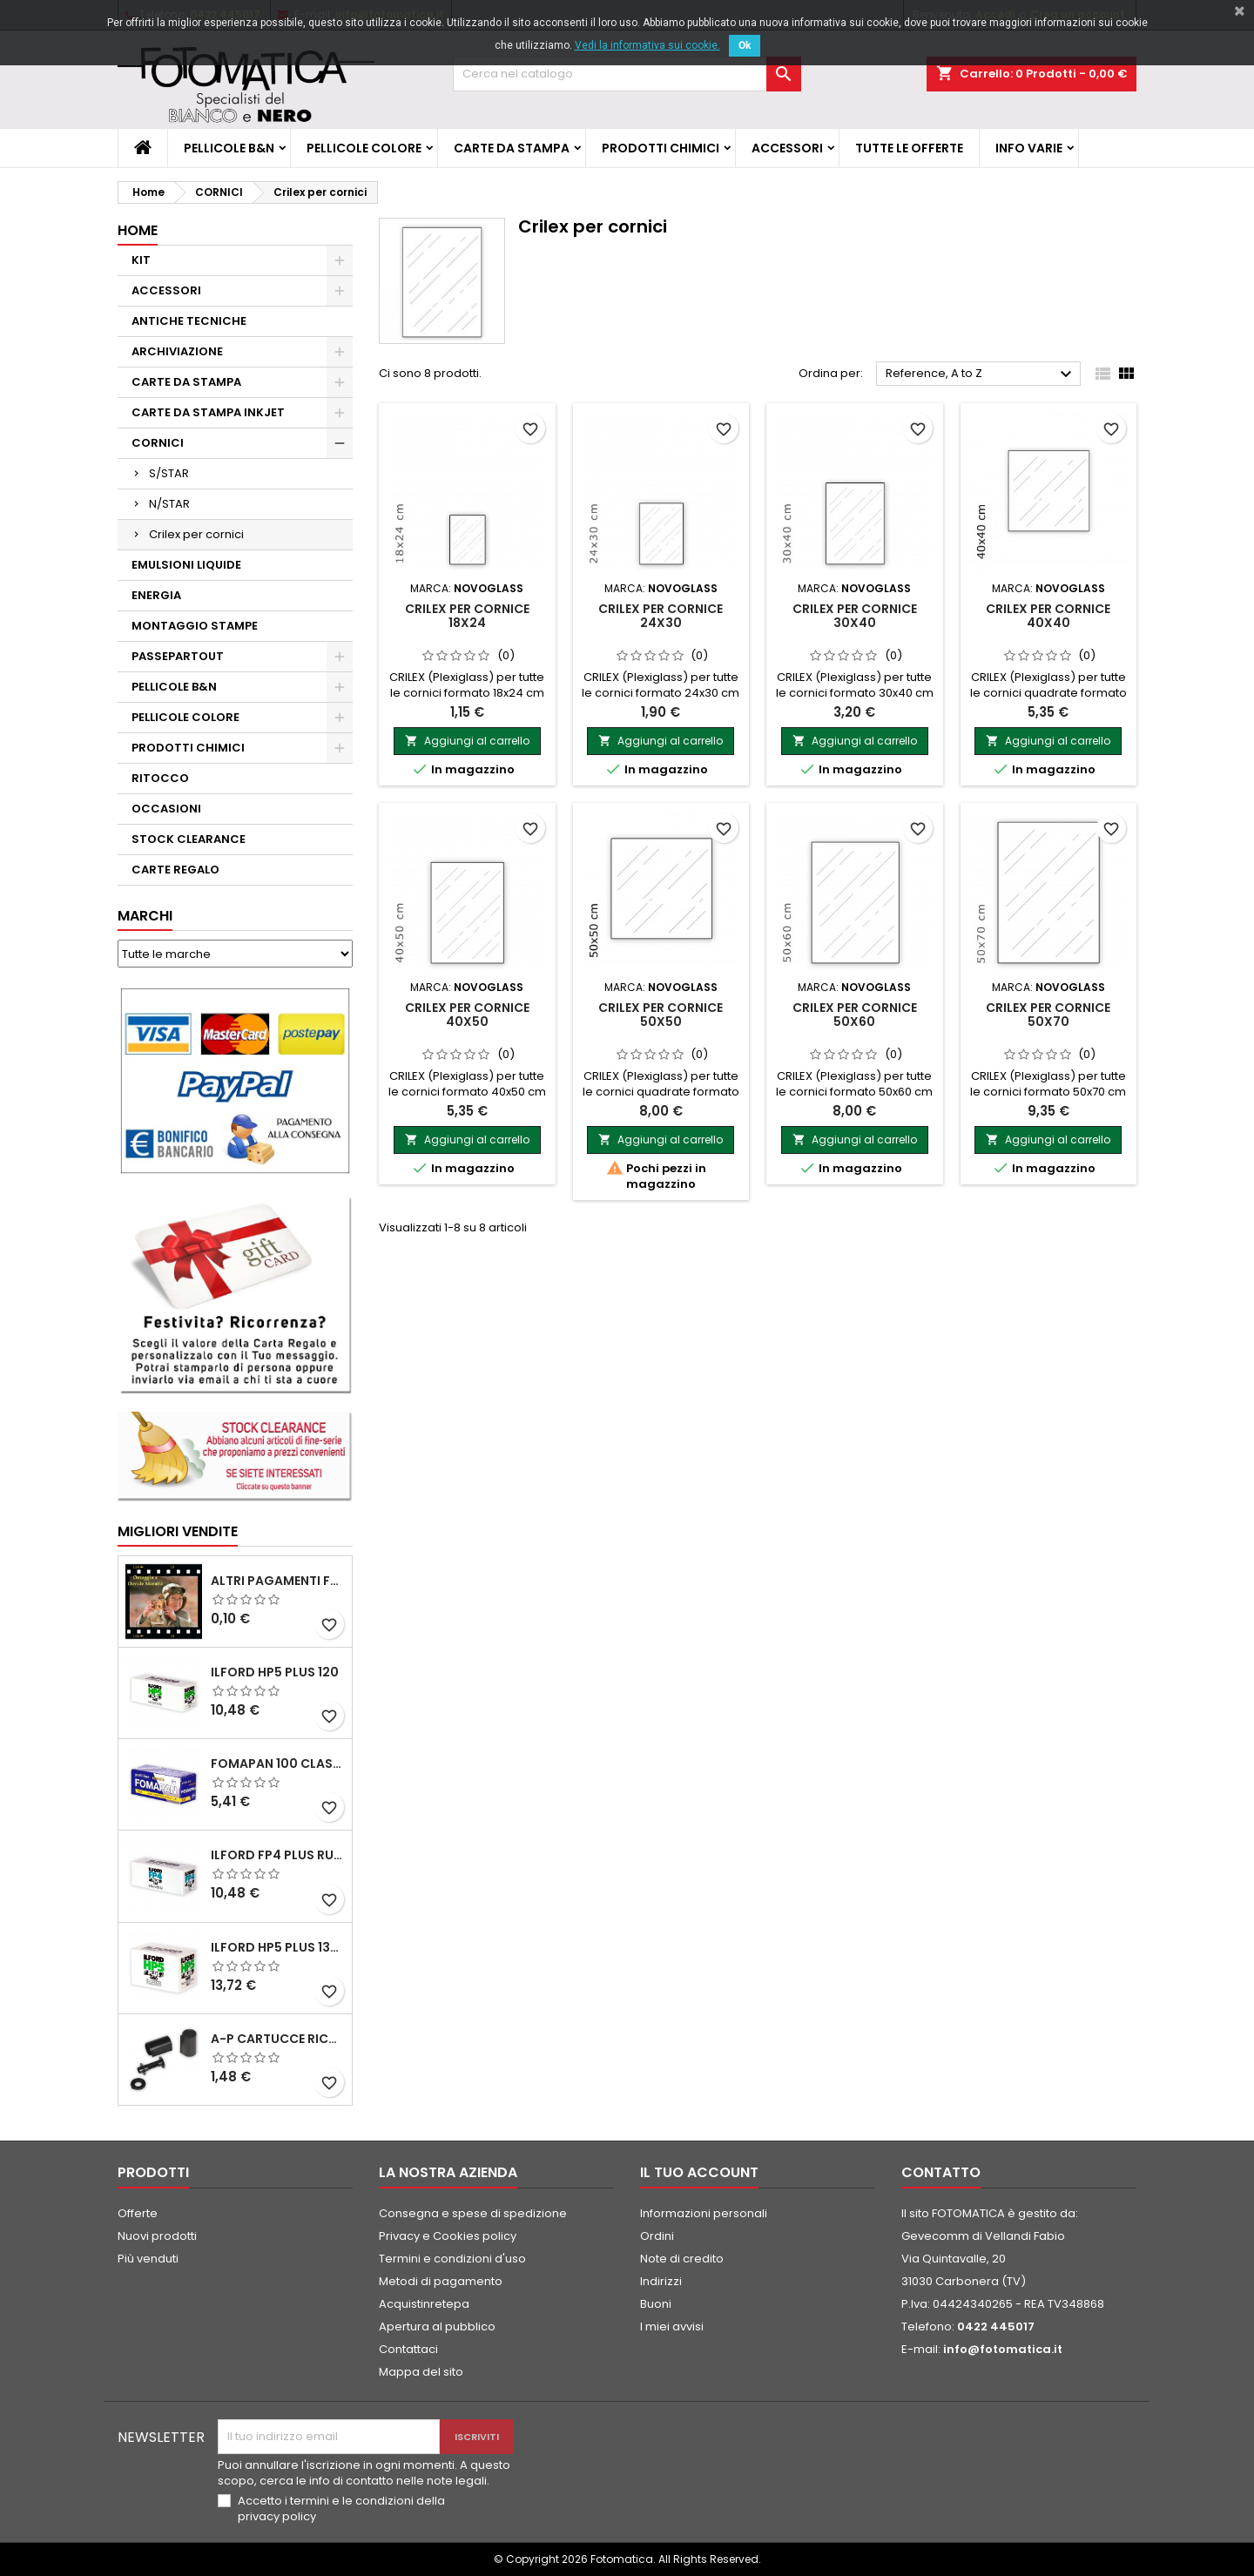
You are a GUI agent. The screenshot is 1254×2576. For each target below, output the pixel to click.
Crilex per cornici (196, 534)
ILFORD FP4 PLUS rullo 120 (278, 1855)
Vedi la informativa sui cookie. (647, 45)
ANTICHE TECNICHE (188, 321)
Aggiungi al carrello (467, 740)
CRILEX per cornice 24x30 (660, 615)
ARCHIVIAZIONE (177, 351)
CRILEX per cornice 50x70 (1048, 1014)
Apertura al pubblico (437, 2326)
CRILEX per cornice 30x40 (854, 615)
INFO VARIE (1028, 148)
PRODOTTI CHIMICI (660, 148)
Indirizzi (661, 2281)
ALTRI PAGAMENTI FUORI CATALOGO (278, 1581)
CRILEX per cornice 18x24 (467, 615)
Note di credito (682, 2258)
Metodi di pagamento (440, 2281)
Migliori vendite (178, 1531)
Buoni (655, 2304)
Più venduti (148, 2258)
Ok (744, 45)
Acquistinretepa (424, 2304)
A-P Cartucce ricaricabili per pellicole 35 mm (278, 2039)
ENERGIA (156, 595)
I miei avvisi (672, 2326)
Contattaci (408, 2349)
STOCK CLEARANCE (188, 839)
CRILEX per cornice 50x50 (660, 1014)
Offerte (138, 2213)
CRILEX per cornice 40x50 (467, 1014)
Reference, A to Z (981, 374)
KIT (141, 260)
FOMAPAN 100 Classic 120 (278, 1763)
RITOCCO (160, 778)
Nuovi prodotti (157, 2236)
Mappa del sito (421, 2372)
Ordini (657, 2236)
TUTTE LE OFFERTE (909, 148)
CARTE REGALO (175, 869)
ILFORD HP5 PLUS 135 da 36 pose (278, 1947)
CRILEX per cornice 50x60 (854, 1014)
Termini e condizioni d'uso (452, 2258)
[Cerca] (627, 74)
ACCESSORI (787, 148)
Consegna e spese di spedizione (473, 2213)
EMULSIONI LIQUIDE (186, 564)
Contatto (941, 2172)
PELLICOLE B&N (229, 148)
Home (138, 230)
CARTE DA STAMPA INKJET (208, 412)
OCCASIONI (166, 808)
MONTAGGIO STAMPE (194, 625)
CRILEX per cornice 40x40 (1048, 615)
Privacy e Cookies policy (447, 2236)
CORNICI (157, 443)
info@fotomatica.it (1002, 2349)
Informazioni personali (703, 2213)
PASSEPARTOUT (177, 656)
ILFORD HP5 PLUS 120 (275, 1672)
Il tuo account (699, 2172)
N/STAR (169, 504)
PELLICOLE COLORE (364, 148)
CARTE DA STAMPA (512, 148)
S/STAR (169, 473)
